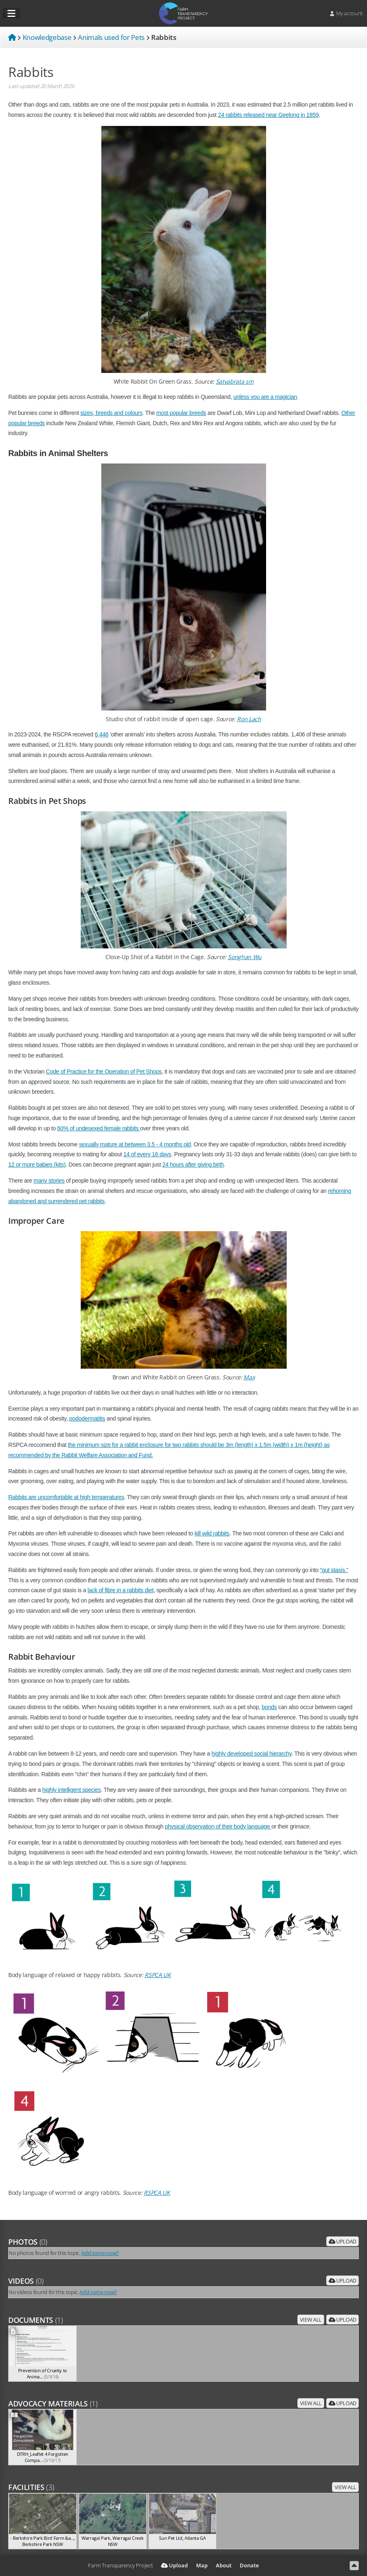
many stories (48, 1180)
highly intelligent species (71, 1789)
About (223, 2565)
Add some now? (100, 2253)
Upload (342, 2241)
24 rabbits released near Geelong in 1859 (268, 115)
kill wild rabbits (211, 1533)
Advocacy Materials (53, 2403)
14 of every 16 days (147, 1154)
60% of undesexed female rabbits (98, 1128)
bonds (269, 1707)
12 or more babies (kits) (36, 1164)
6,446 (101, 734)
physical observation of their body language (218, 1826)
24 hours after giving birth (193, 1164)
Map (202, 2565)
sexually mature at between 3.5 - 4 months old (135, 1144)
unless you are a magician (265, 397)
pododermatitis (87, 1418)
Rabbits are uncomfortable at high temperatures (66, 1497)
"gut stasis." (334, 1570)
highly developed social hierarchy (251, 1753)
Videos (26, 2281)
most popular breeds (181, 413)
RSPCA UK (158, 1975)
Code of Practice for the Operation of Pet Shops (103, 1071)
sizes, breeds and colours (111, 413)
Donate (249, 2565)
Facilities (31, 2487)
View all (311, 2319)
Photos (27, 2242)
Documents (35, 2320)
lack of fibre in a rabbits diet (121, 1590)
